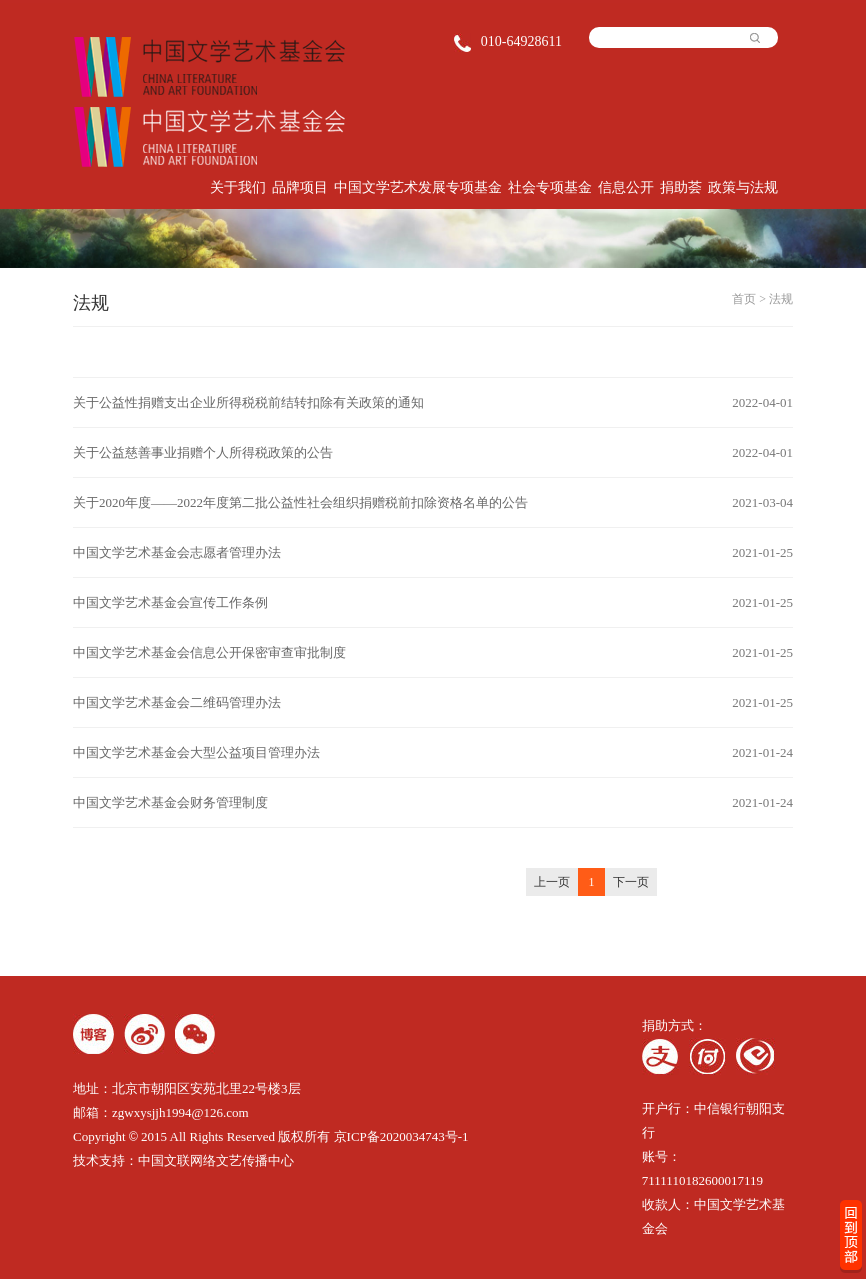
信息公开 (626, 187)
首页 (744, 299)
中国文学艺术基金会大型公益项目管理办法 (196, 752)
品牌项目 (300, 187)
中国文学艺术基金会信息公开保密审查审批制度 (209, 652)
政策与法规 (743, 187)
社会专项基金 (550, 187)
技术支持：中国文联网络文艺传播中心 (183, 1160)
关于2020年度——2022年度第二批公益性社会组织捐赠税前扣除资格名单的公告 (300, 502)
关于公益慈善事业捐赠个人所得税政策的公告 (203, 452)
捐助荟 (681, 187)
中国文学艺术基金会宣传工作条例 (170, 602)
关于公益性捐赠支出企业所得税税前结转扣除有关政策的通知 (248, 402)
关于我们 (238, 187)
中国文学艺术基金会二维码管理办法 (177, 702)
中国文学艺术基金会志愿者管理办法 (177, 552)
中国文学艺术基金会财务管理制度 (170, 802)
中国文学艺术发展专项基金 (418, 187)
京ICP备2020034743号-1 (401, 1136)
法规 (781, 299)
